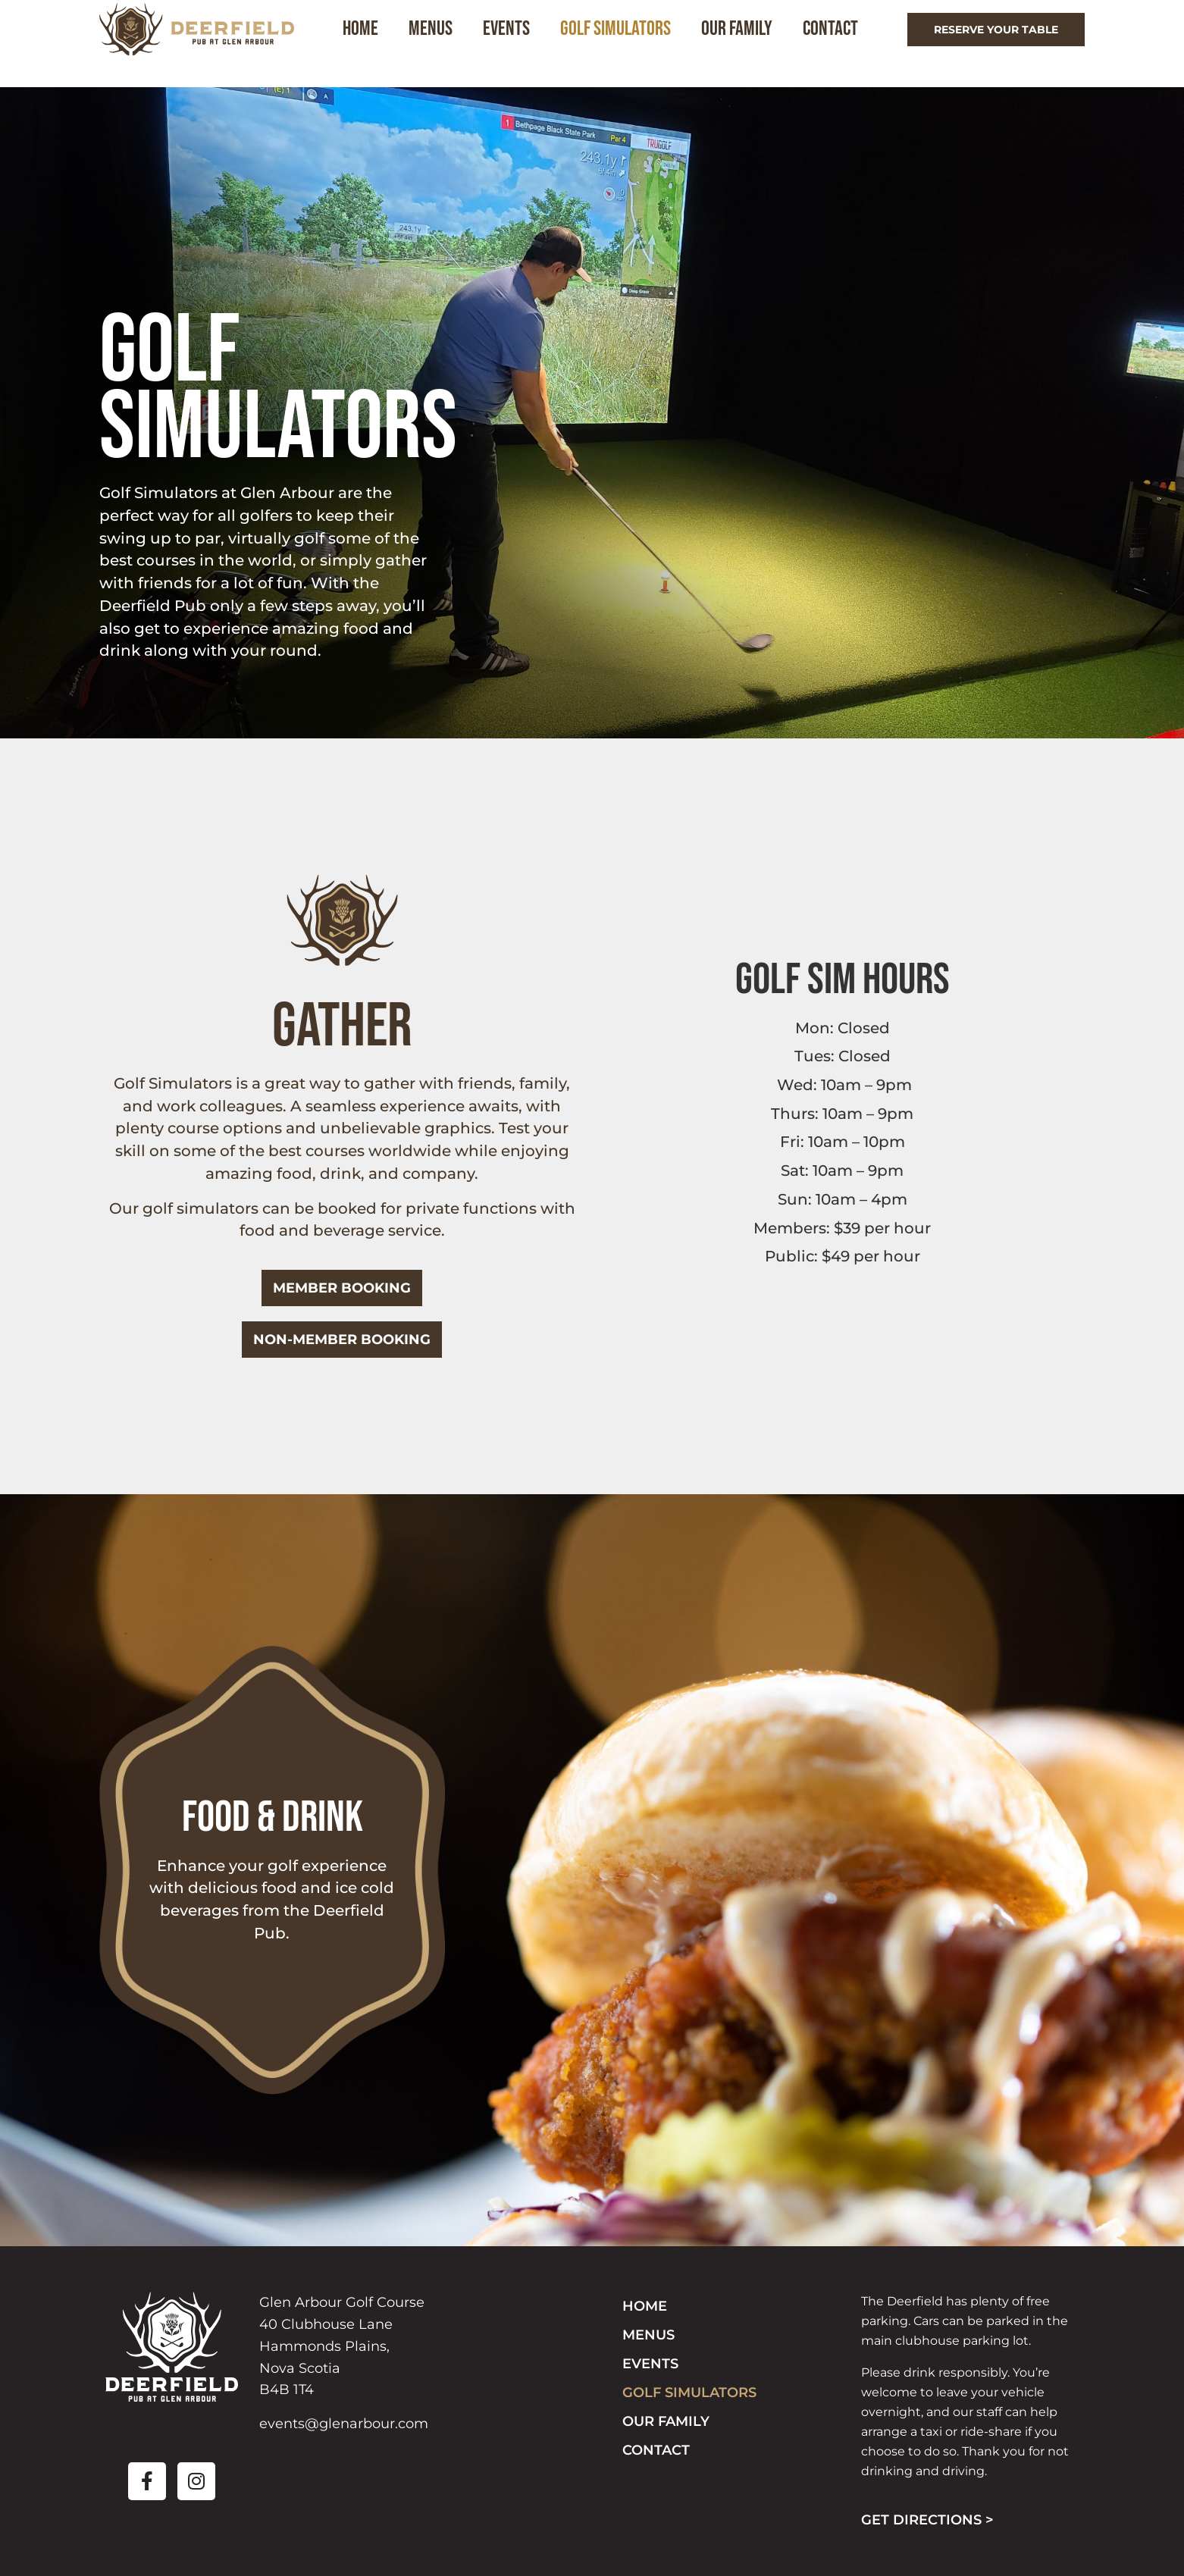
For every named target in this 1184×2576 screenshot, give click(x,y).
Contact (839, 43)
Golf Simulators (624, 43)
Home (369, 43)
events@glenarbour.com (343, 2423)
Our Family (746, 43)
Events (515, 43)
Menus (440, 43)
